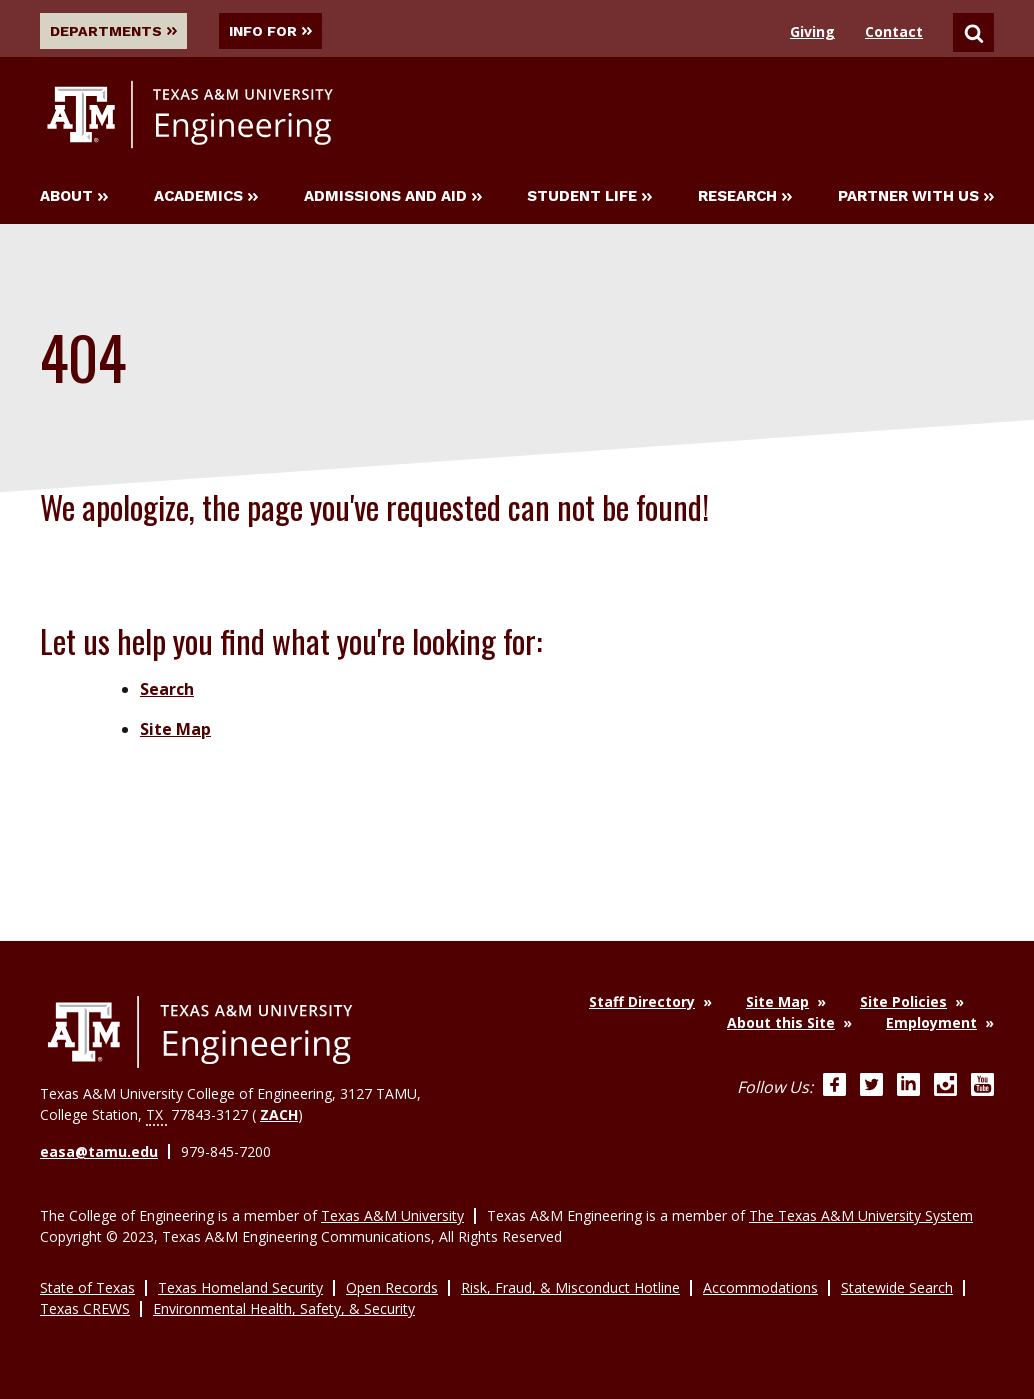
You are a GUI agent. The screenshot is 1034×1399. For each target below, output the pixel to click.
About (74, 197)
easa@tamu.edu (99, 1151)
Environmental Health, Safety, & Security (284, 1308)
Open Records (392, 1287)
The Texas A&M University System (861, 1215)
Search (167, 689)
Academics (206, 197)
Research (745, 197)
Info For (274, 31)
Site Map (175, 729)
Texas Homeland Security (240, 1287)
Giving (812, 31)
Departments (114, 31)
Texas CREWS (85, 1308)
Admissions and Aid (393, 197)
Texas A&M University (392, 1215)
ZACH (279, 1114)
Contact (894, 31)
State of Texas (87, 1287)
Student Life (589, 197)
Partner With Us (916, 197)
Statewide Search (897, 1287)
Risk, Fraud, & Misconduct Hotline (570, 1287)
